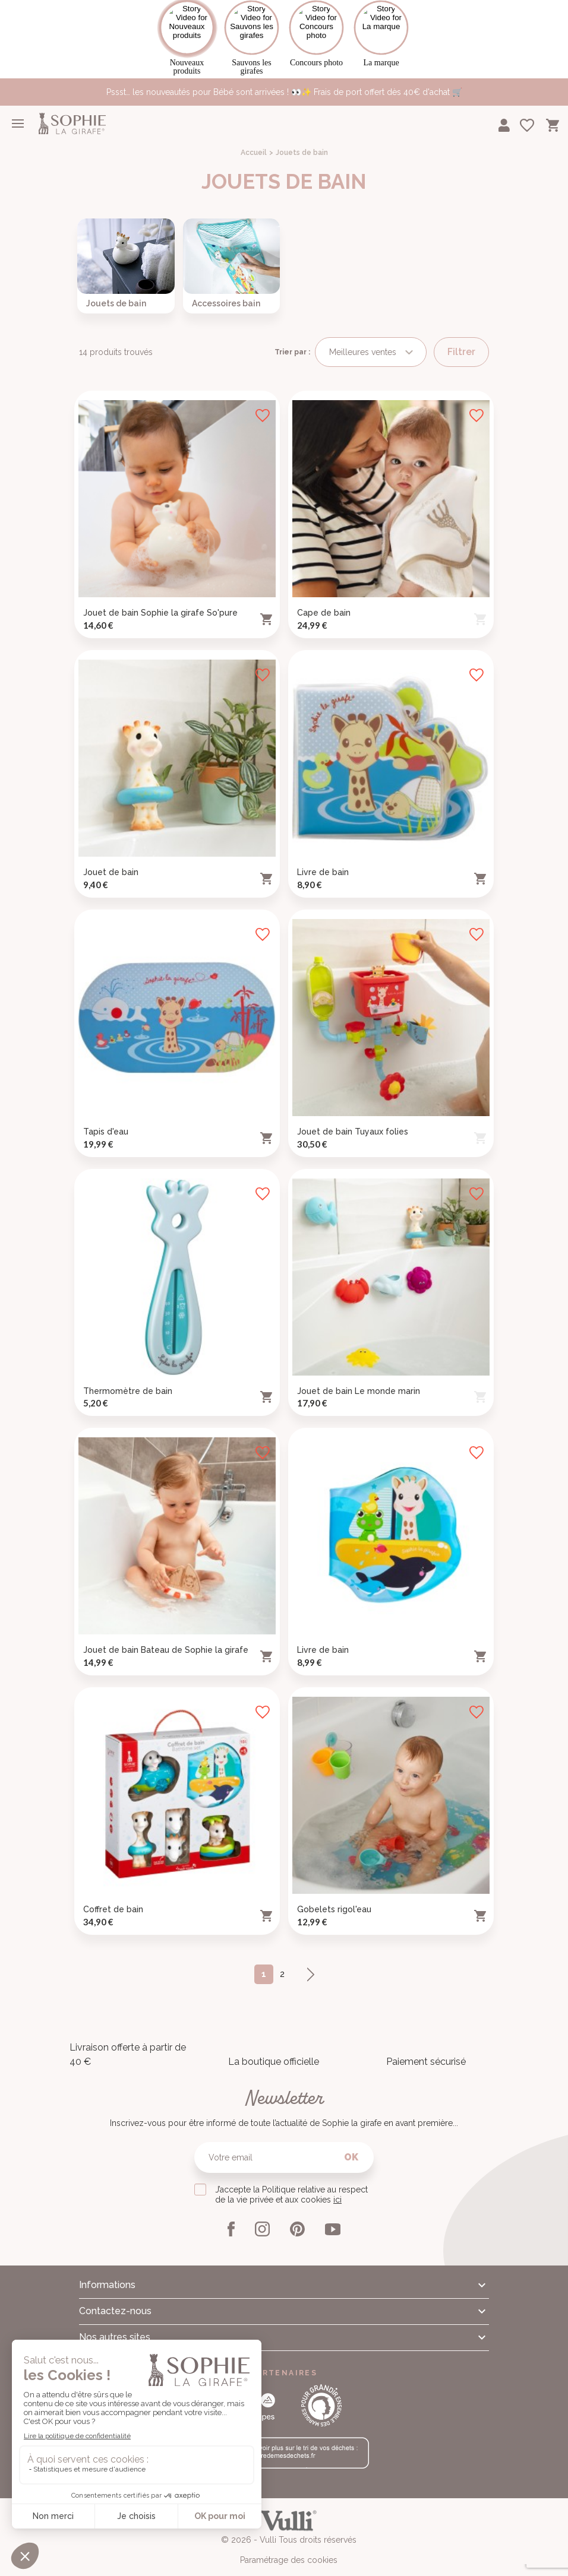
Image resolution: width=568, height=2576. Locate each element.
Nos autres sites (114, 2326)
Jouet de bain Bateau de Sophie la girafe (165, 1639)
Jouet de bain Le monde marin (358, 1379)
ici (337, 2189)
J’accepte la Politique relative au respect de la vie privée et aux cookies (291, 2184)
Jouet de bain (110, 861)
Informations (107, 2274)
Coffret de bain (113, 1898)
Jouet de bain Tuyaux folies (352, 1121)
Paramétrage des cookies (288, 2549)
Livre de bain (323, 861)
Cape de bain (324, 602)
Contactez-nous (115, 2300)
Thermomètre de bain (127, 1379)
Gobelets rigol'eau (334, 1898)
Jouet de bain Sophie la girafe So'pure (160, 602)
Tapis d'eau (105, 1121)
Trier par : (292, 341)
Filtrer (461, 341)
